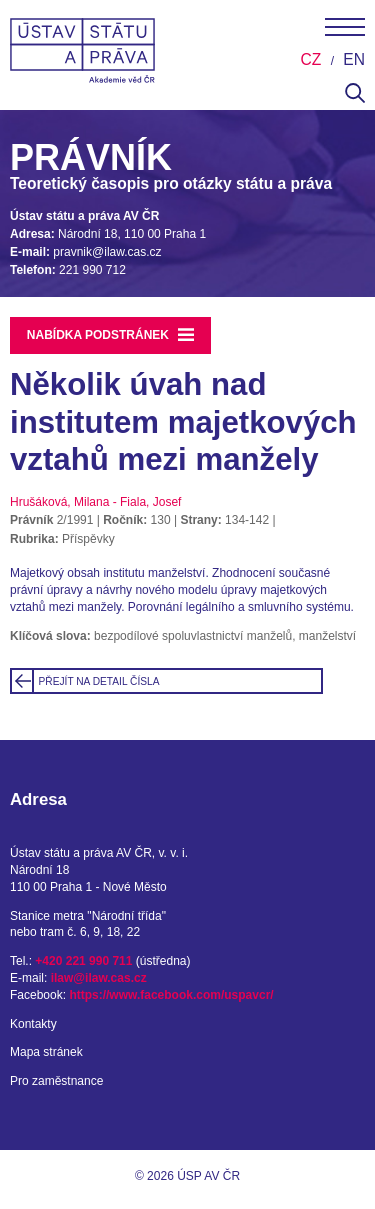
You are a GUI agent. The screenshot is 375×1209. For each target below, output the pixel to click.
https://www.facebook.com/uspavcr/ (171, 995)
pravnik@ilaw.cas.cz (107, 252)
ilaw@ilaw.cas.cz (99, 978)
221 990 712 (92, 270)
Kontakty (33, 1024)
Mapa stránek (46, 1052)
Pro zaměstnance (56, 1081)
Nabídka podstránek (111, 335)
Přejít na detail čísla (99, 681)
